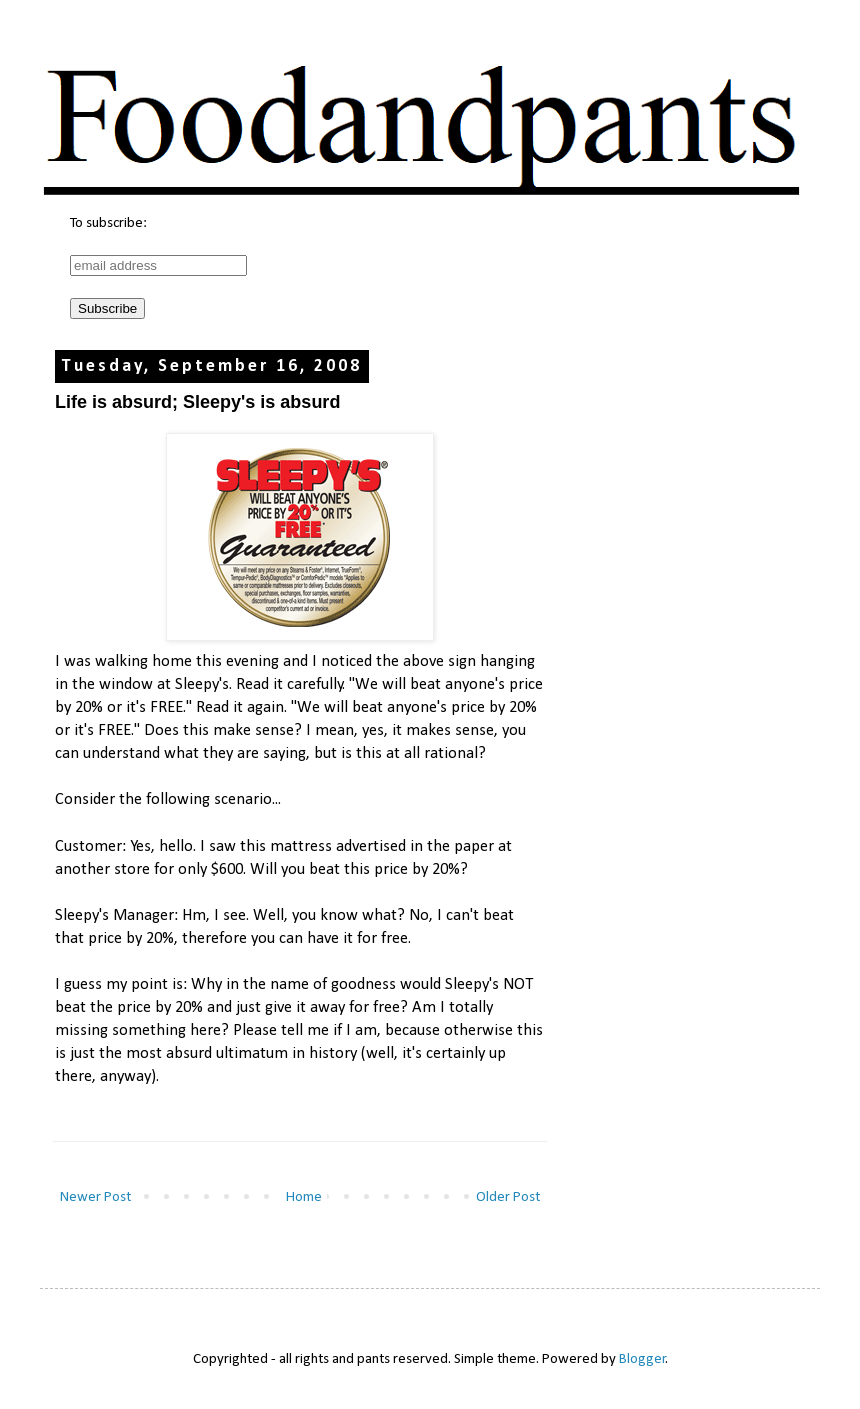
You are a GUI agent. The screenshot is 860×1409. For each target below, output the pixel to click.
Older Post (508, 1197)
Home (304, 1197)
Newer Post (95, 1197)
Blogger (642, 1359)
